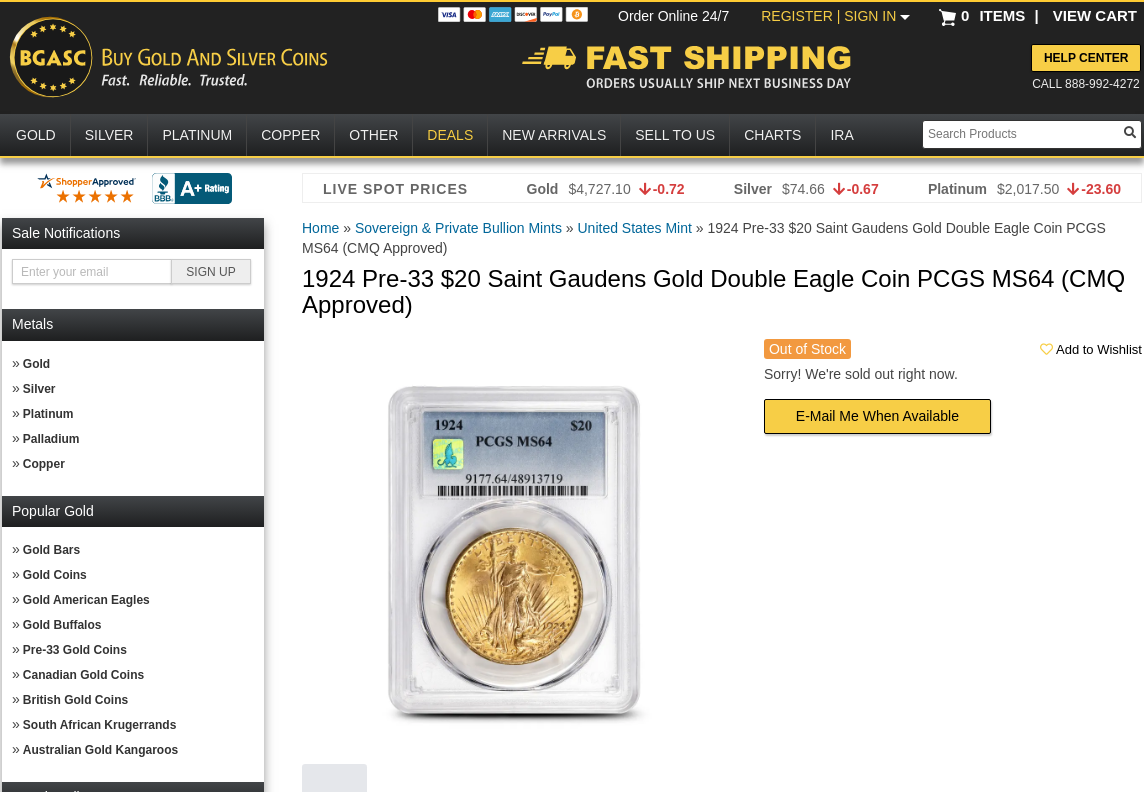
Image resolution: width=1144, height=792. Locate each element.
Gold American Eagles (86, 600)
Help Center (1086, 58)
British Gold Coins (75, 700)
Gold (36, 364)
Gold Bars (51, 550)
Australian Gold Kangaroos (100, 750)
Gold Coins (55, 575)
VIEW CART (1095, 15)
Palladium (51, 439)
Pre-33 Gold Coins (75, 650)
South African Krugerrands (100, 725)
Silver (39, 389)
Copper (44, 464)
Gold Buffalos (62, 625)
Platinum (48, 414)
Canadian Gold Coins (83, 675)
